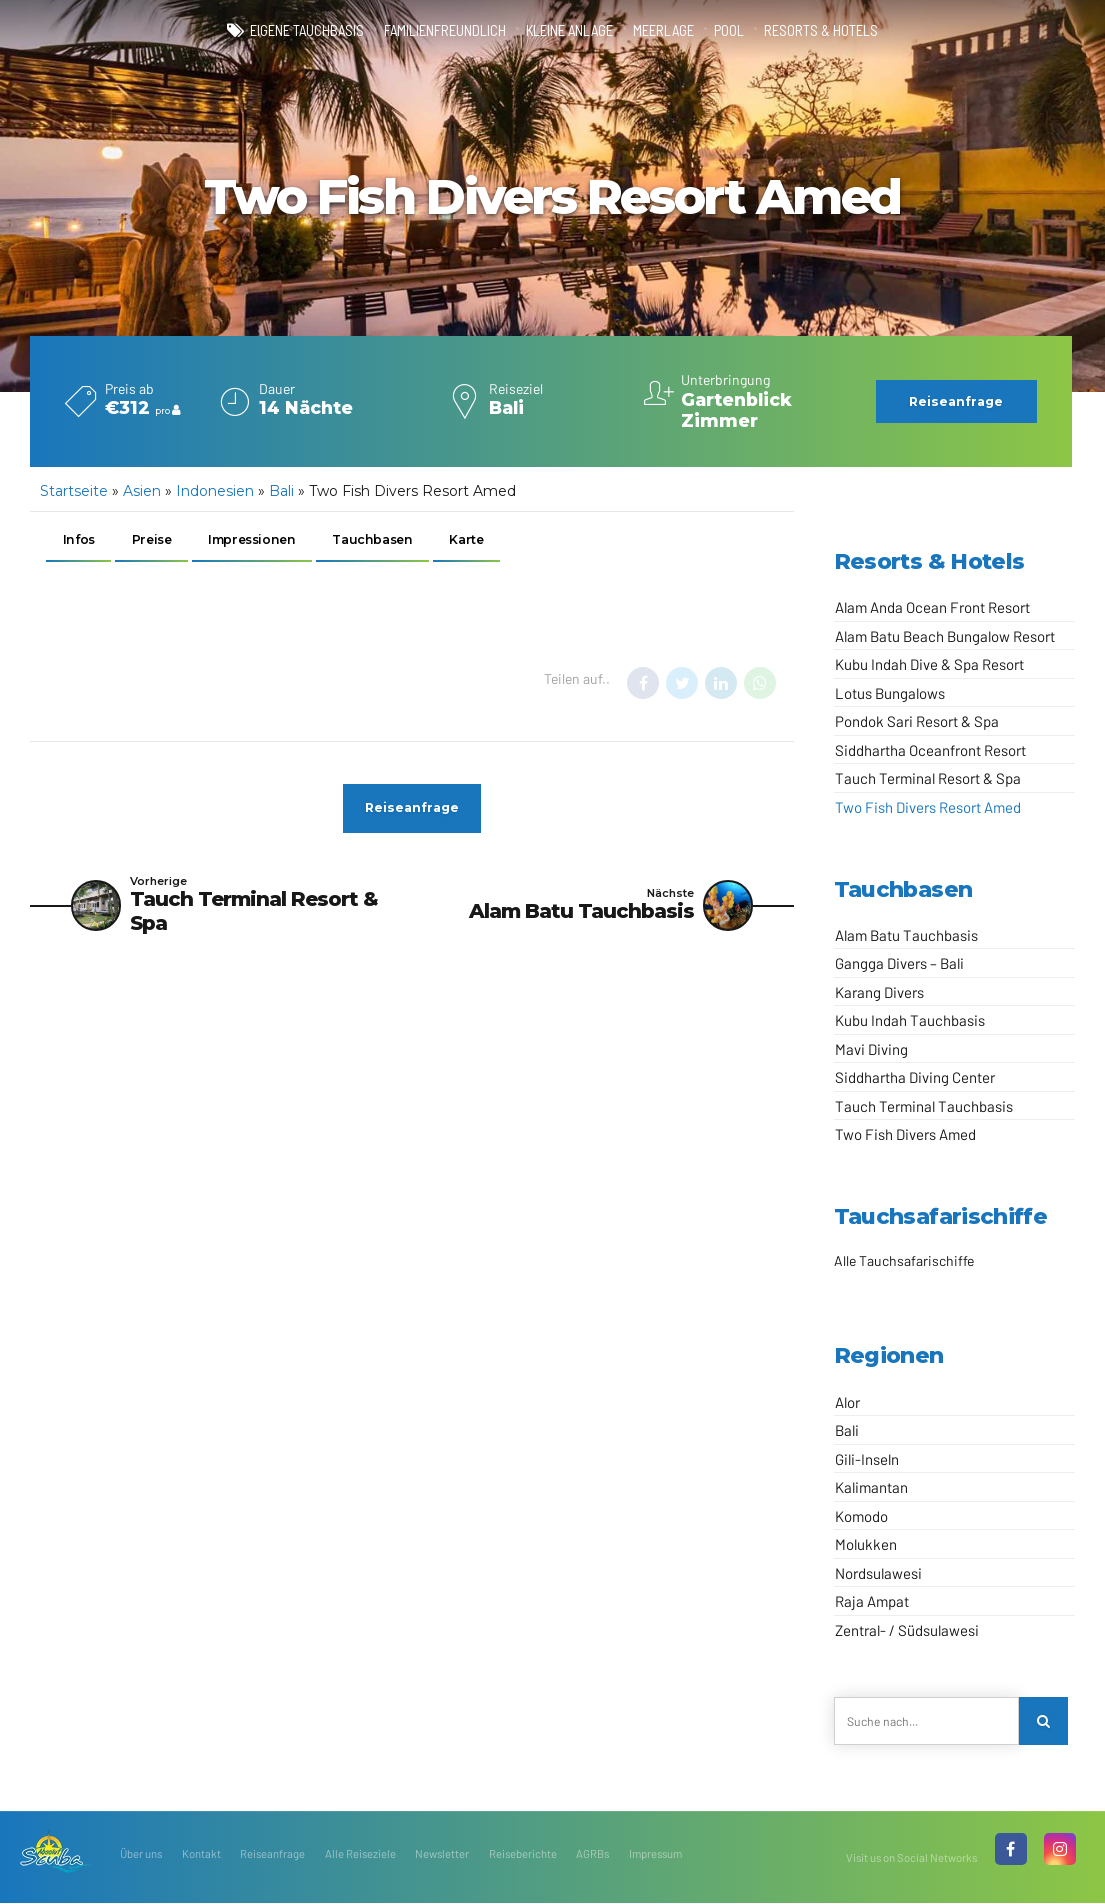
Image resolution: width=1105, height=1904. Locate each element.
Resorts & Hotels (821, 30)
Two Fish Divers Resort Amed (928, 807)
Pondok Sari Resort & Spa (917, 721)
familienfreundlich (445, 30)
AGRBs (592, 1854)
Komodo (861, 1516)
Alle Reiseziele (360, 1854)
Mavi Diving (871, 1049)
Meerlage (663, 30)
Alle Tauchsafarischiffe (904, 1260)
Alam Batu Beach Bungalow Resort (945, 636)
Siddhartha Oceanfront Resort (930, 750)
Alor (847, 1402)
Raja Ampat (872, 1601)
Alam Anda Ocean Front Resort (932, 607)
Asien (142, 491)
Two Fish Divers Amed (905, 1134)
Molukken (866, 1544)
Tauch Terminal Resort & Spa (928, 778)
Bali (281, 491)
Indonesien (215, 491)
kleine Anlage (569, 30)
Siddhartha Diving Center (915, 1077)
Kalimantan (871, 1487)
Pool (729, 30)
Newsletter (442, 1854)
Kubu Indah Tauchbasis (910, 1020)
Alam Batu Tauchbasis (906, 935)
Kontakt (201, 1854)
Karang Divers (879, 992)
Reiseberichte (523, 1854)
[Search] (1043, 1721)
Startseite (74, 491)
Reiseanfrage (272, 1854)
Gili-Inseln (867, 1459)
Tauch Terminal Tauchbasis (924, 1106)
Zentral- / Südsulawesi (907, 1630)
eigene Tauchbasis (307, 30)
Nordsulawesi (878, 1573)
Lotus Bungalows (890, 693)
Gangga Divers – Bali (899, 963)
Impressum (655, 1854)
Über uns (141, 1854)
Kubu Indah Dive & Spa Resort (929, 664)
